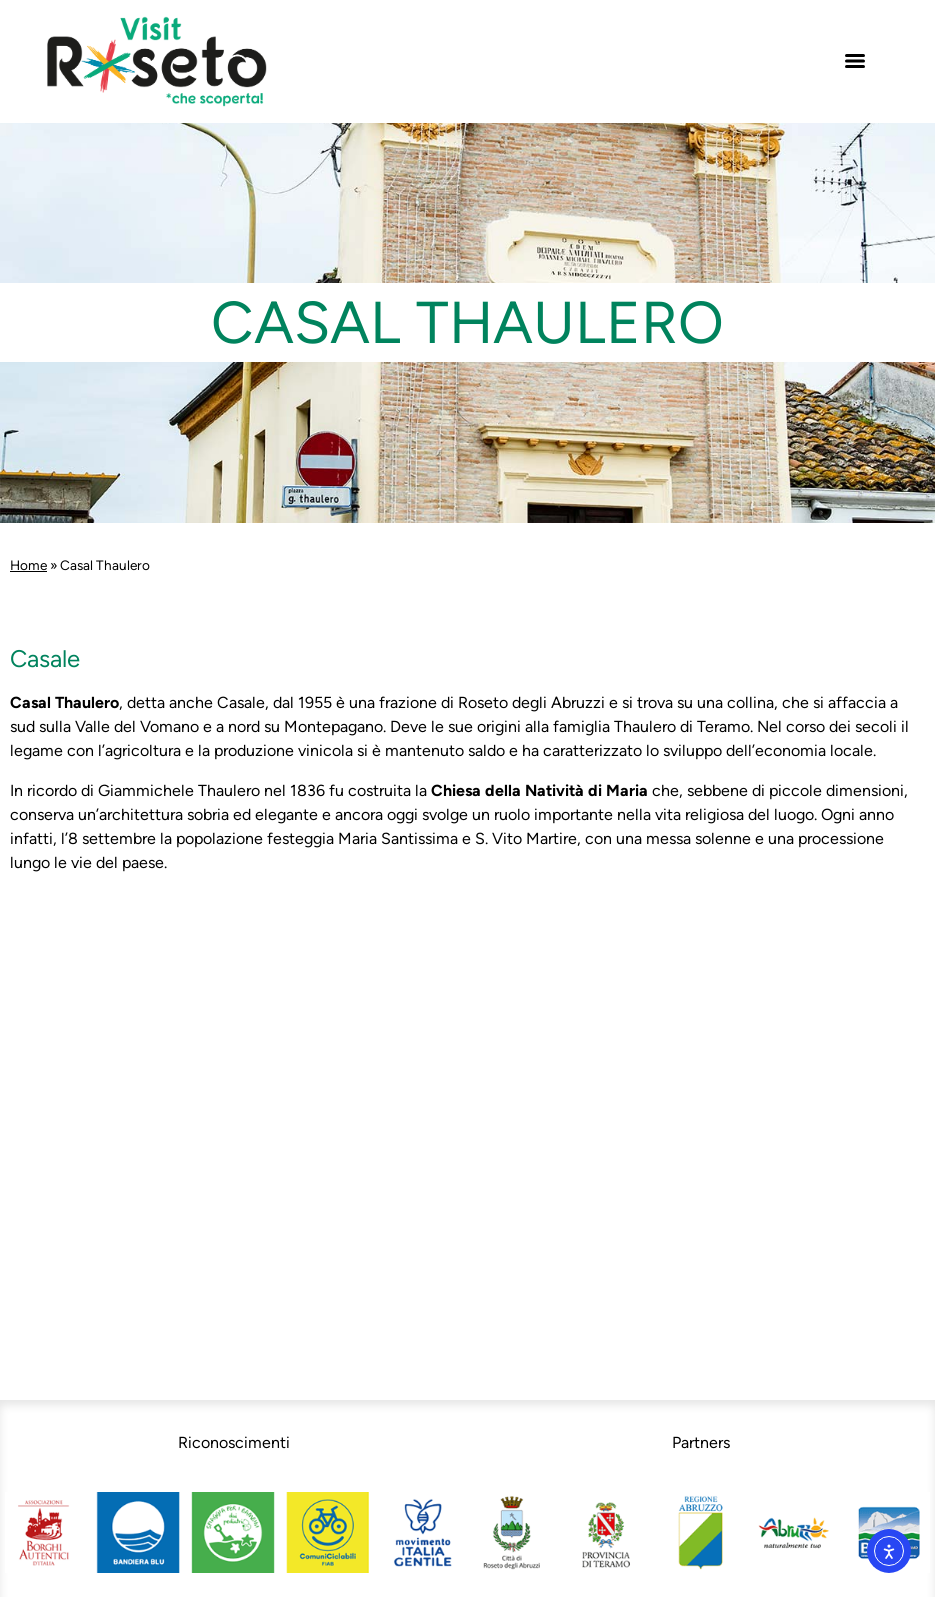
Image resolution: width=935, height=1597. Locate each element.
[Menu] (855, 61)
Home (28, 565)
